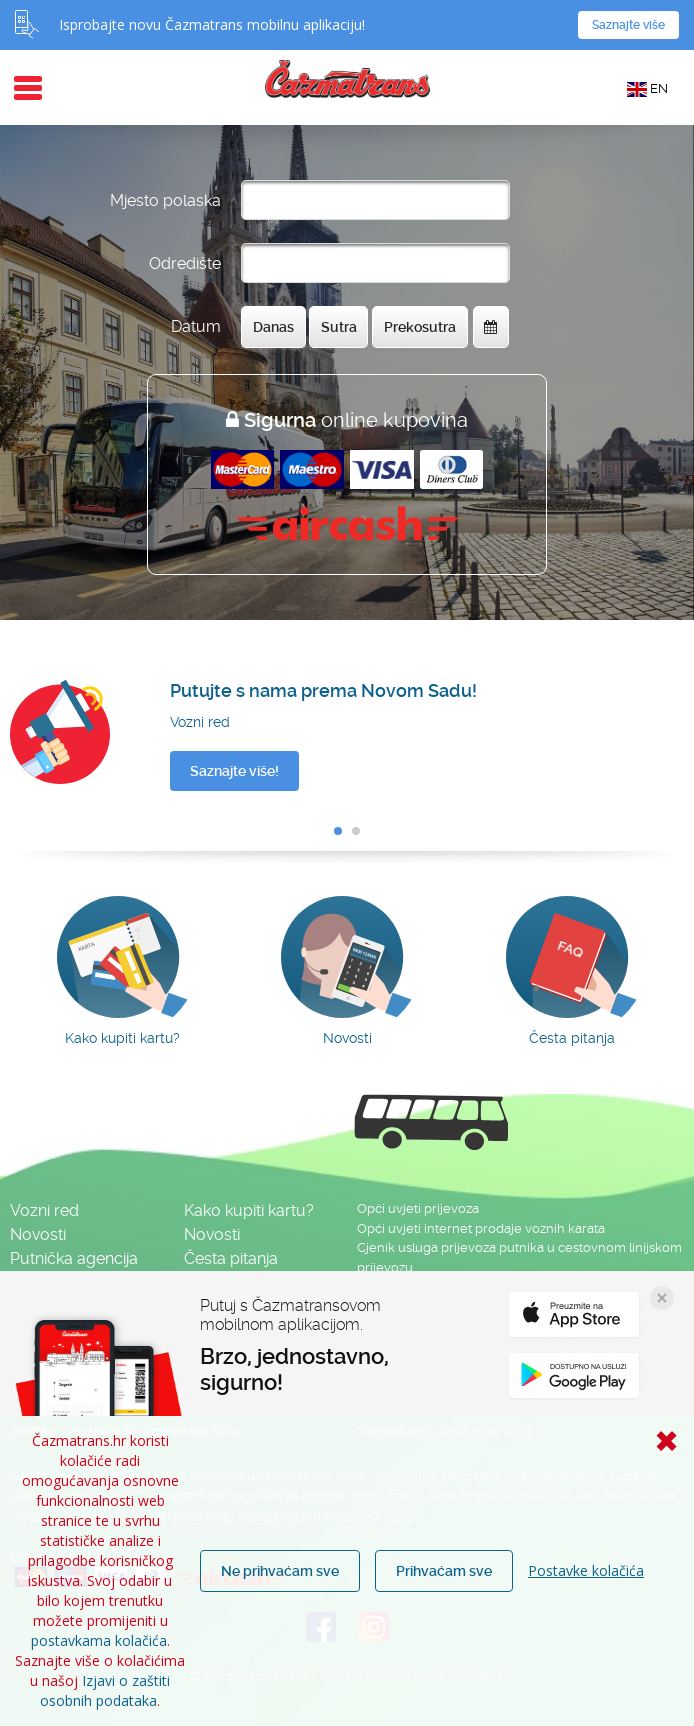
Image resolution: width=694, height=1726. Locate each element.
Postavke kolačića (586, 1570)
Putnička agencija (74, 1258)
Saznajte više (628, 25)
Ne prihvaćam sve (280, 1571)
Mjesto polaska (165, 200)
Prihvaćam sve (444, 1571)
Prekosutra (420, 327)
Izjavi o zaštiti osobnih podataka (105, 1690)
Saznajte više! (234, 771)
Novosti (38, 1234)
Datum (196, 326)
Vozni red (44, 1210)
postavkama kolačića (99, 1640)
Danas (273, 327)
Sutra (339, 327)
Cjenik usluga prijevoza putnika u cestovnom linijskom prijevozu (519, 1257)
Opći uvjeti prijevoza (418, 1208)
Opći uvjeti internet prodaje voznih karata (481, 1228)
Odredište (185, 263)
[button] (338, 831)
